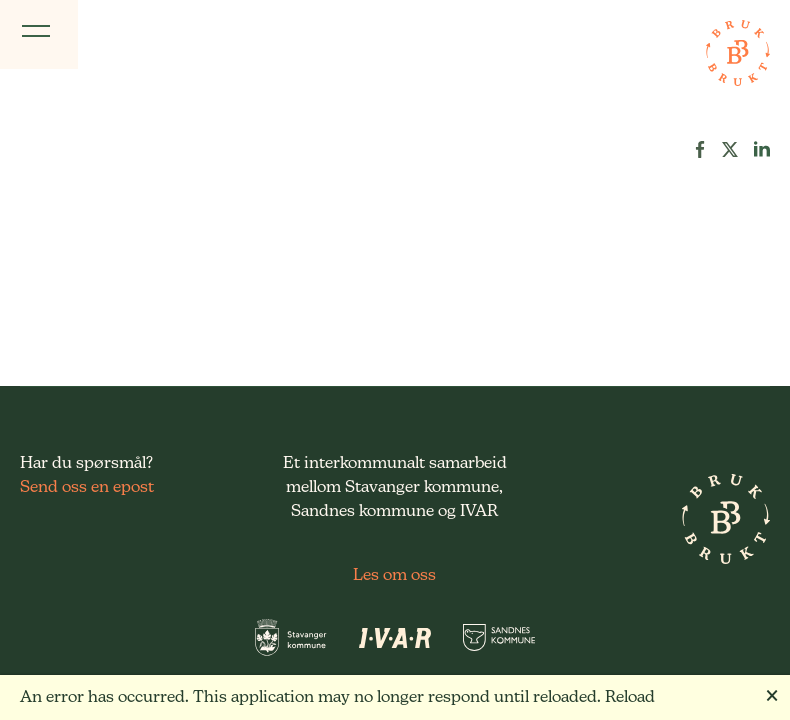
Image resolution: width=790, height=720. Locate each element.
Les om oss (394, 574)
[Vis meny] (39, 34)
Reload (630, 696)
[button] (700, 149)
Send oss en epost (87, 486)
